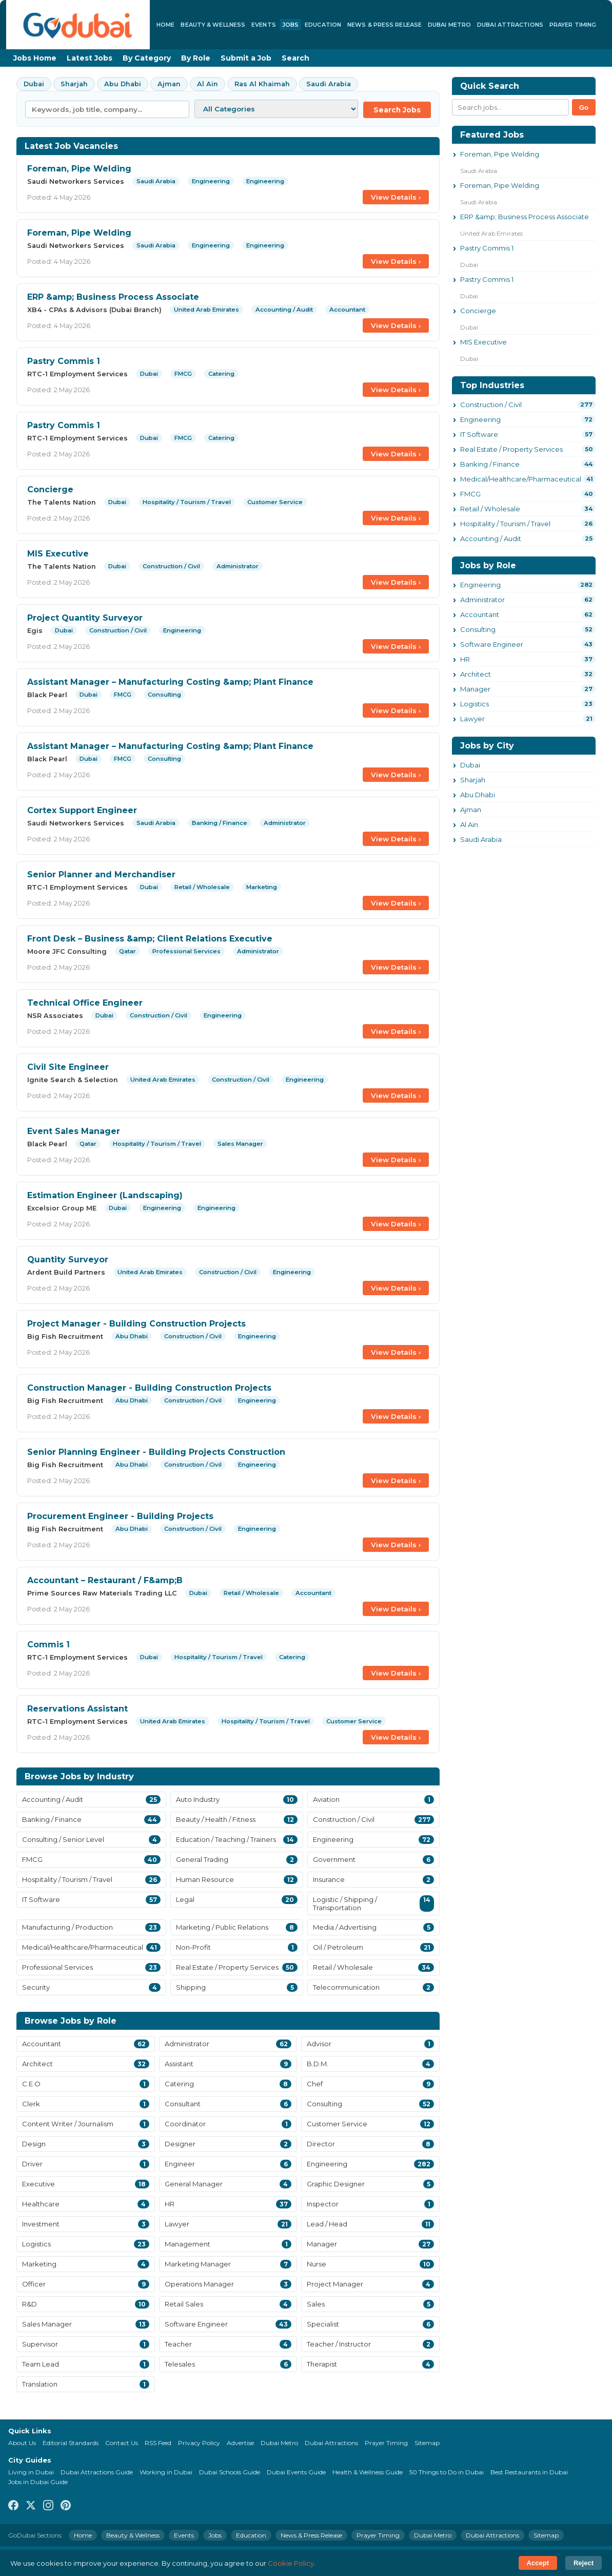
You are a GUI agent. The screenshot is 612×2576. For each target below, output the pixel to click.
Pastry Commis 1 (63, 361)
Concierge (50, 489)
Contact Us (121, 2443)
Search (295, 58)
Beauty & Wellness (213, 24)
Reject (584, 2563)
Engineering (480, 419)
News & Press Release (384, 24)
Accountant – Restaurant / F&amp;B (105, 1580)
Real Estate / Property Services (511, 449)
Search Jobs (397, 110)
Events (263, 24)
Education (323, 24)
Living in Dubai (31, 2472)
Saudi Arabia (328, 84)
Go (583, 107)
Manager (475, 689)
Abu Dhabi (122, 84)
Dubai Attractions (510, 24)
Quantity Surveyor (67, 1259)
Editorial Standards (70, 2443)
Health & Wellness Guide (367, 2472)
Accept (538, 2563)
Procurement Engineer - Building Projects (120, 1516)
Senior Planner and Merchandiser (101, 874)
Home (165, 24)
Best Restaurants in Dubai (529, 2472)
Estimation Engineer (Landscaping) (105, 1195)
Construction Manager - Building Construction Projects (149, 1388)
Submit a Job (246, 58)
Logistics (474, 704)
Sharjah (74, 84)
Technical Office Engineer (85, 1003)
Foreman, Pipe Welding (79, 169)
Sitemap (427, 2443)
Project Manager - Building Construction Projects (136, 1324)
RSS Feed (158, 2443)
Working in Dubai (166, 2472)
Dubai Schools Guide (229, 2472)
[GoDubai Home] (78, 24)
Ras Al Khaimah (262, 84)
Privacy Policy (199, 2443)
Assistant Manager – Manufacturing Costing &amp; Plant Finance (170, 682)
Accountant (479, 614)
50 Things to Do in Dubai (446, 2472)
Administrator (482, 599)
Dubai (34, 84)
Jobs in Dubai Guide (38, 2482)
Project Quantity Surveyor (85, 618)
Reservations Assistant (77, 1709)
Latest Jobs (89, 58)
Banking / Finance (490, 464)
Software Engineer (491, 644)
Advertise (240, 2443)
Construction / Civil (491, 404)
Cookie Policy (291, 2563)
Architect (475, 674)
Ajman (169, 84)
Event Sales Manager (73, 1131)
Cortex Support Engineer (82, 810)
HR (465, 659)
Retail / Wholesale (490, 509)
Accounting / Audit (490, 538)
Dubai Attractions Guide (97, 2472)
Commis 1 (48, 1644)
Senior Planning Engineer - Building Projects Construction (156, 1452)
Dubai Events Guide (296, 2472)
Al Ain (207, 84)
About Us (22, 2443)
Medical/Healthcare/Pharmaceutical (520, 479)
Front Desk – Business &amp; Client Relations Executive (149, 939)
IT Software (479, 434)
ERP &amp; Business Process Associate (113, 297)
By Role (195, 58)
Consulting (478, 629)
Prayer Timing (572, 24)
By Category (147, 58)
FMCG (470, 494)
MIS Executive (58, 554)
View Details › (396, 197)
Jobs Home (34, 58)
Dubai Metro (449, 24)
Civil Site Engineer (68, 1067)
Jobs (290, 24)
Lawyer (472, 719)
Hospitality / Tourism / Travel (505, 524)
